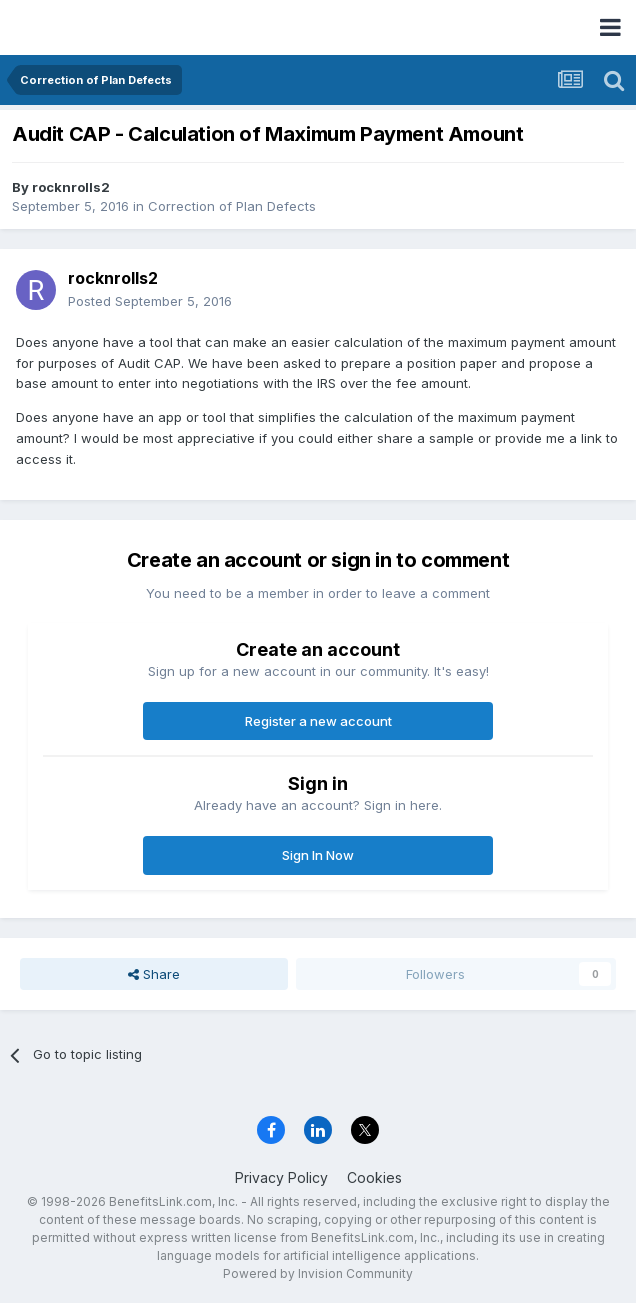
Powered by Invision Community (318, 1273)
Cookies (374, 1177)
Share (154, 974)
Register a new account (318, 721)
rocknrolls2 (71, 187)
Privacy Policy (281, 1177)
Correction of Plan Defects (232, 206)
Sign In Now (318, 855)
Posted (150, 301)
